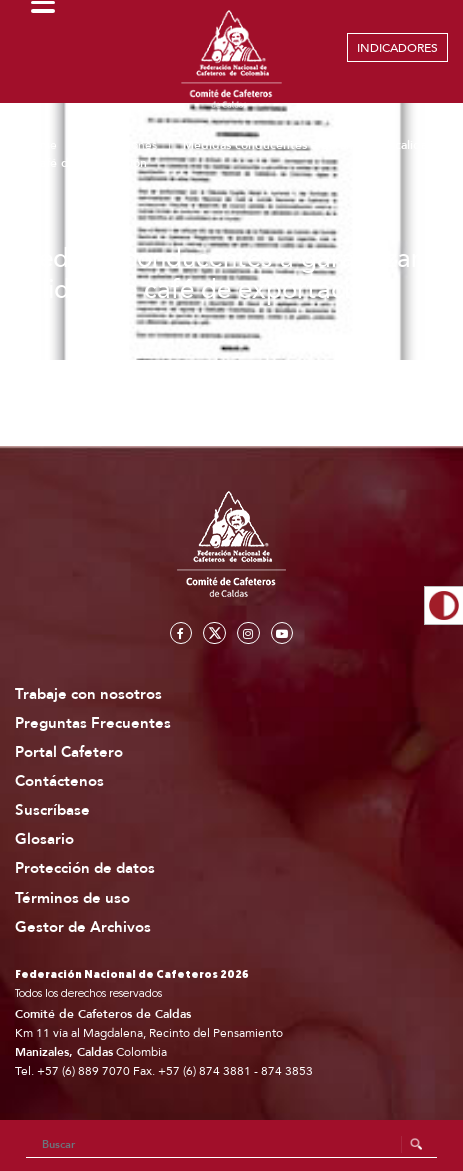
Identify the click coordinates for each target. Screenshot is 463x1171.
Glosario (44, 839)
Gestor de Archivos (83, 927)
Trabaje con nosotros (88, 694)
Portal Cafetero (69, 752)
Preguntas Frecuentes (93, 723)
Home (40, 145)
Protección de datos (85, 868)
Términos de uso (72, 898)
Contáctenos (59, 781)
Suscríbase (52, 810)
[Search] (232, 1145)
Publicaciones (120, 145)
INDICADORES (397, 48)
